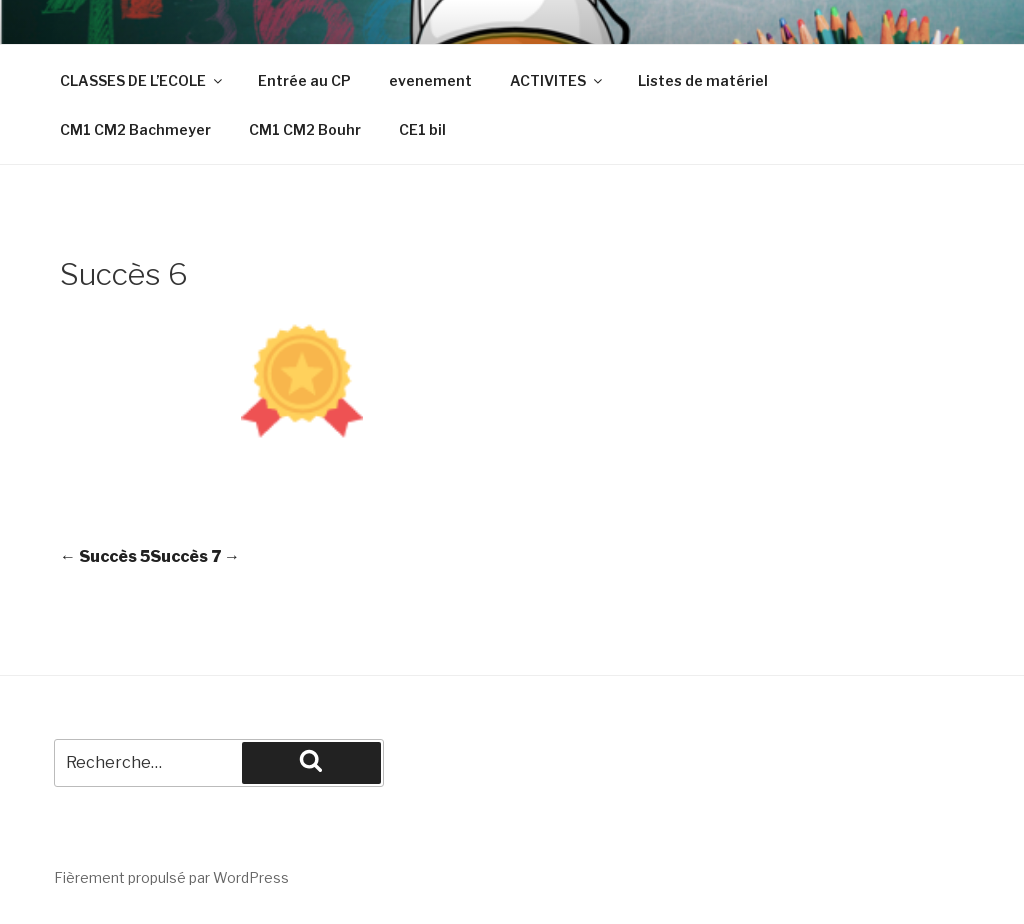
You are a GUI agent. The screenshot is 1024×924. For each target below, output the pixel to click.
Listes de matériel (703, 80)
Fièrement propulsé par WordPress (171, 877)
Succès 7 (195, 556)
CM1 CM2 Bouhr (305, 129)
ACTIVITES (557, 80)
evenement (430, 80)
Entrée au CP (304, 80)
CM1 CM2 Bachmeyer (135, 129)
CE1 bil (422, 129)
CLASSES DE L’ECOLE (142, 80)
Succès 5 (105, 556)
